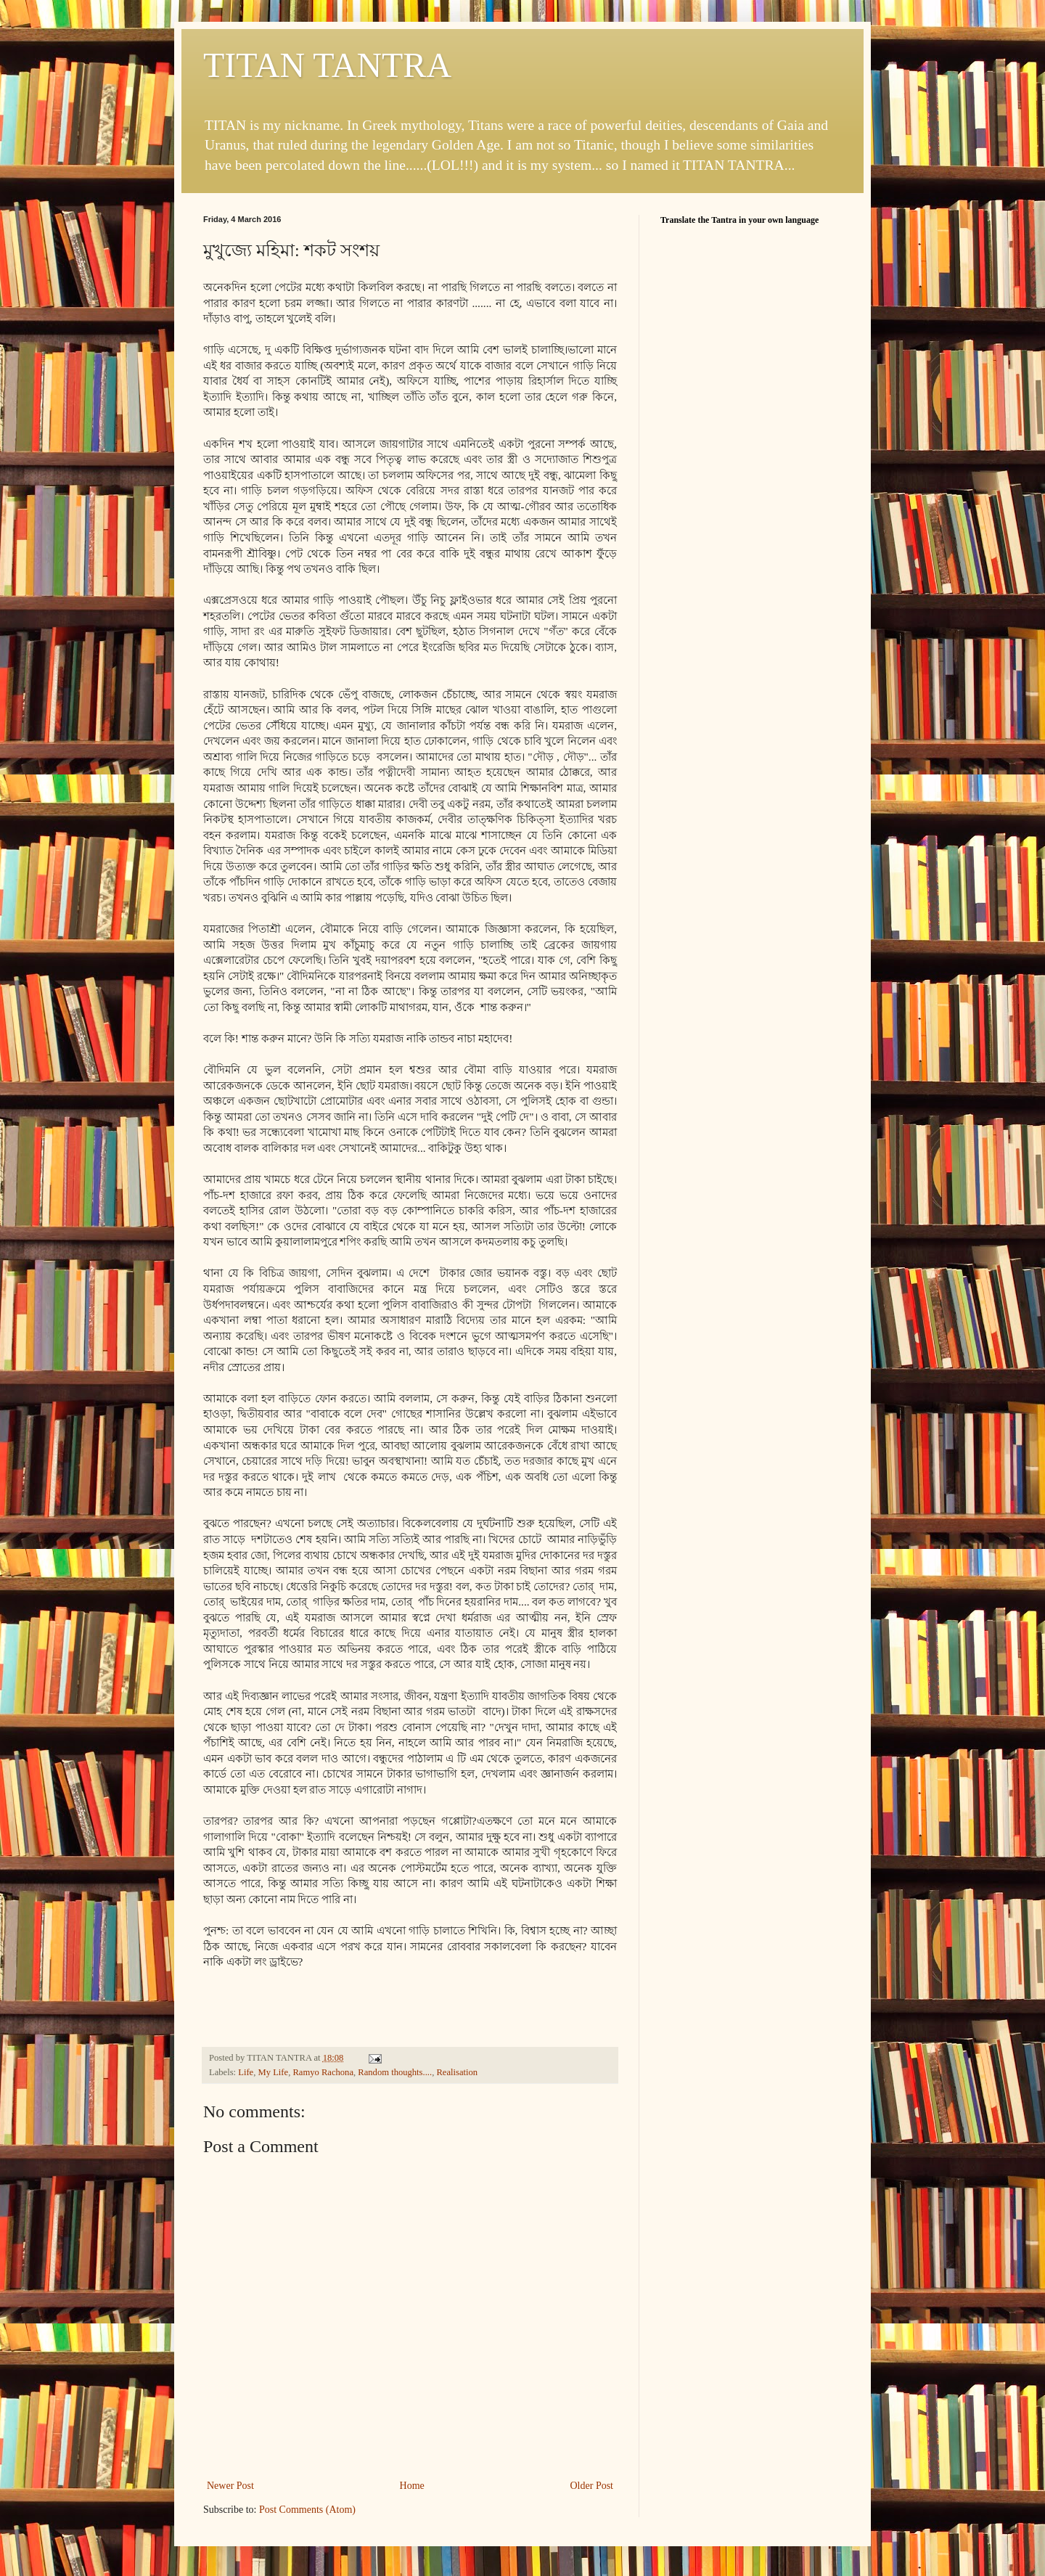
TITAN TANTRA (327, 65)
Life (245, 2072)
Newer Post (230, 2485)
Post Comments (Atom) (307, 2509)
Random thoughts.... (395, 2072)
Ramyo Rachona (322, 2072)
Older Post (592, 2485)
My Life (273, 2072)
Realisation (457, 2072)
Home (412, 2485)
